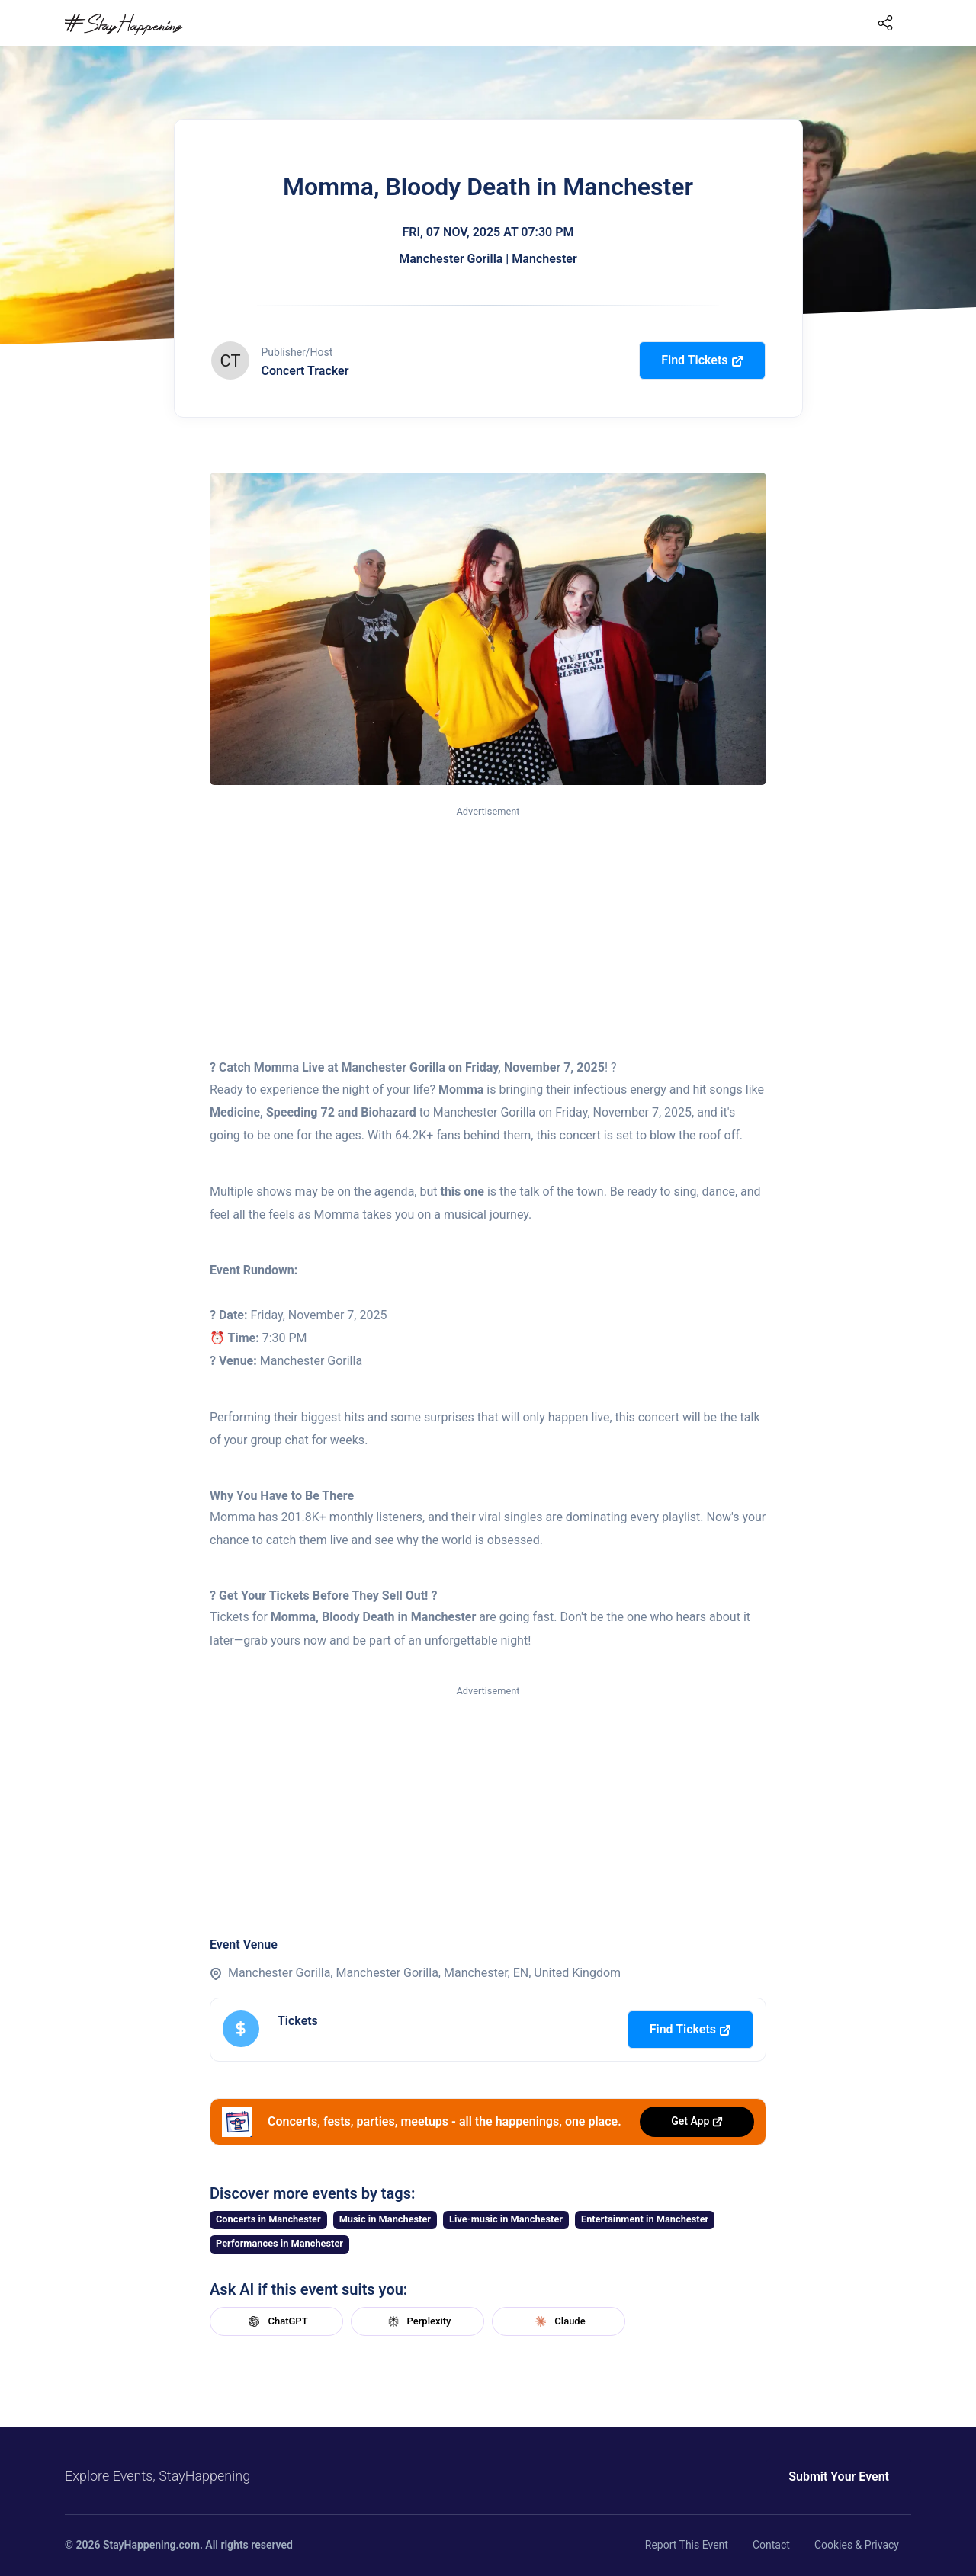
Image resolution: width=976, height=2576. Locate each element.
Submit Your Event (838, 2476)
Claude (558, 2321)
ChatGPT (276, 2321)
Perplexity (417, 2321)
